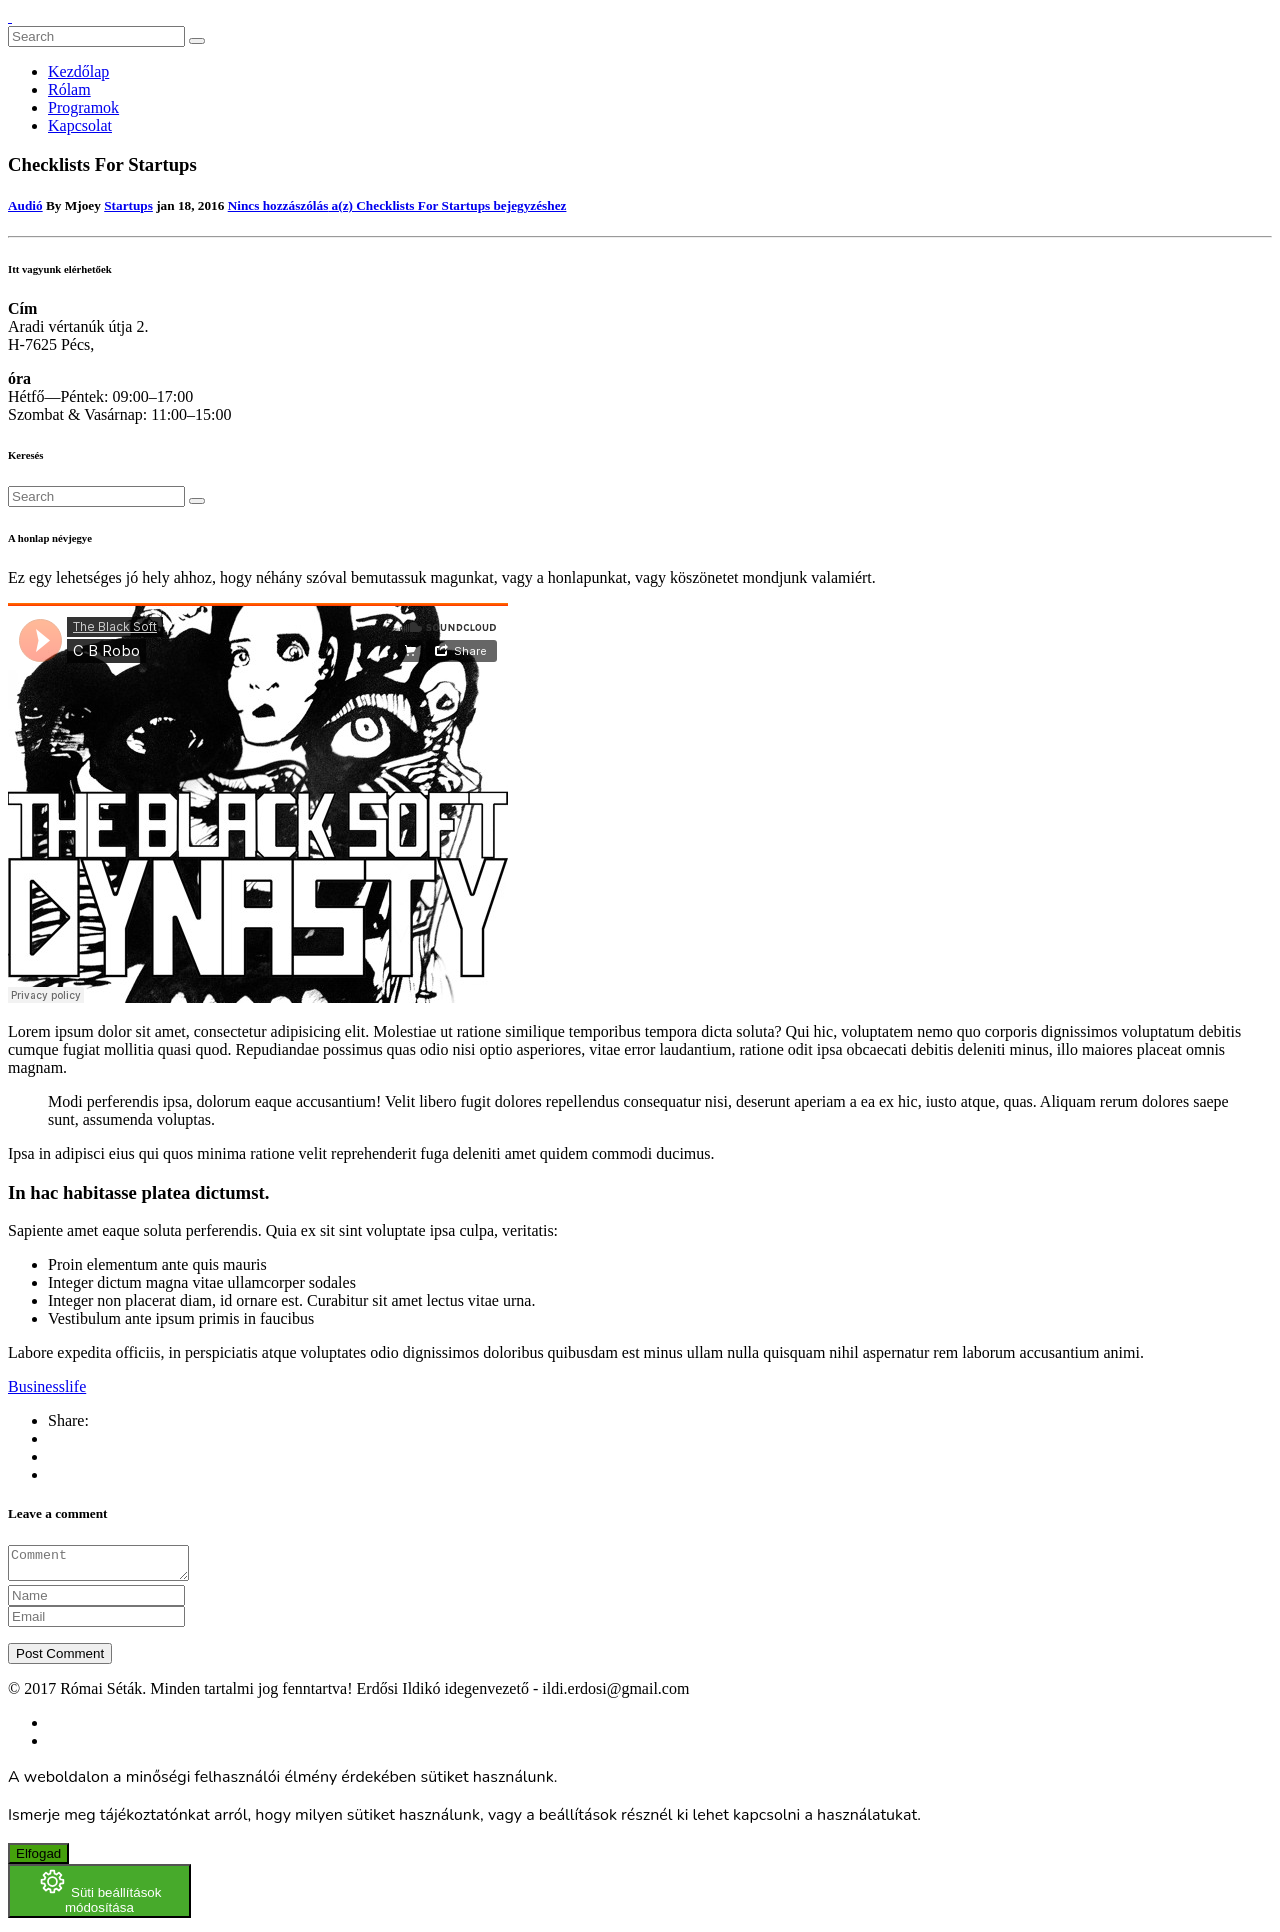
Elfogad (38, 1859)
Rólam (69, 89)
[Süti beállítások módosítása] (99, 1897)
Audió (25, 205)
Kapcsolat (80, 125)
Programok (83, 107)
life (75, 1386)
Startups (128, 205)
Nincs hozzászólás (397, 205)
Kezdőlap (78, 71)
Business (36, 1386)
